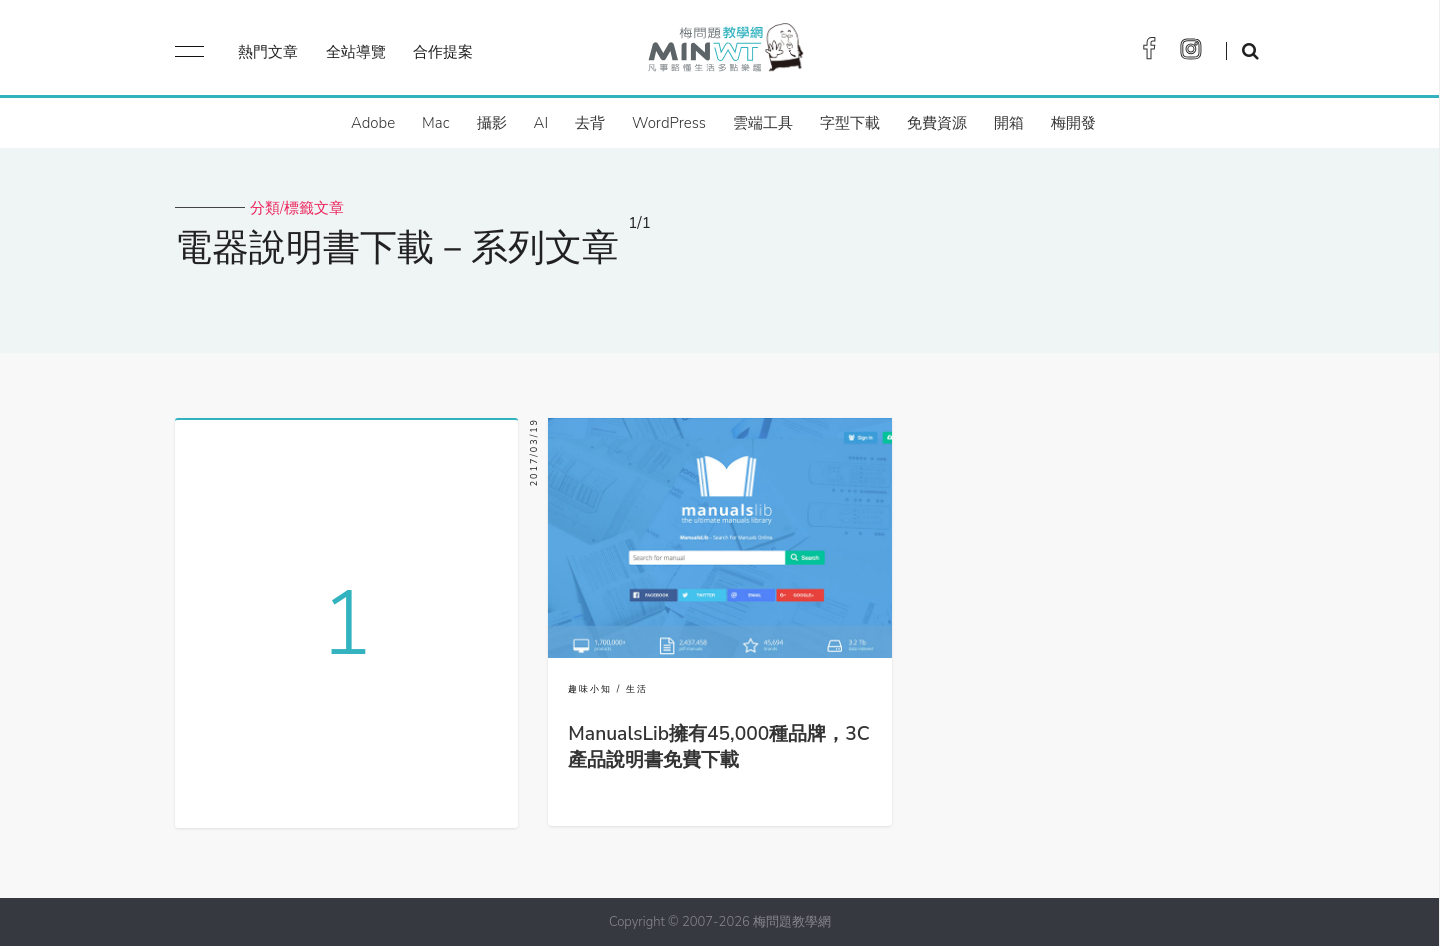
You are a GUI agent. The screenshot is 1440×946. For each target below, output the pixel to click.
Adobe (373, 123)
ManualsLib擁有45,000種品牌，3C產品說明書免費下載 (718, 747)
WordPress (669, 123)
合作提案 (443, 52)
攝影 (492, 123)
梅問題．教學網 (724, 52)
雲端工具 (763, 123)
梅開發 (1073, 123)
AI (541, 123)
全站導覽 (356, 52)
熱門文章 (268, 52)
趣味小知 (590, 689)
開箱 (1009, 123)
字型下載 (850, 123)
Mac (435, 123)
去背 (590, 123)
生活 (637, 689)
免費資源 (937, 123)
